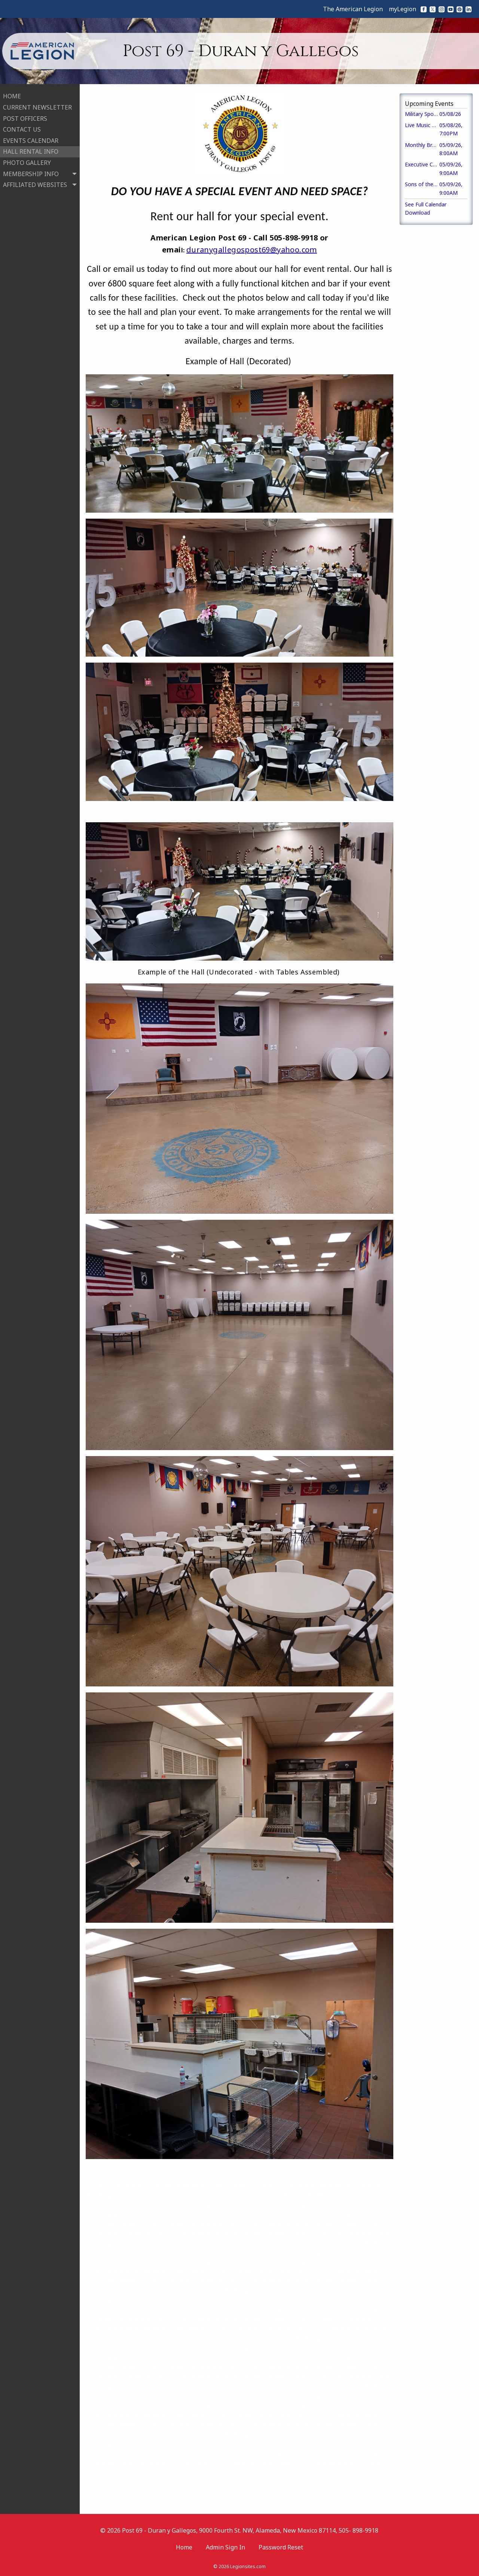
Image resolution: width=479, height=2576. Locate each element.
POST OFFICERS (25, 117)
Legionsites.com (248, 2566)
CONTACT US (22, 129)
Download (417, 212)
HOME (12, 95)
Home (184, 2547)
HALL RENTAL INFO (30, 151)
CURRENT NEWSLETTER (37, 106)
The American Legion (353, 9)
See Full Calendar (425, 204)
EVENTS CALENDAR (30, 140)
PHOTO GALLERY (27, 162)
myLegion (402, 9)
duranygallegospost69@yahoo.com (251, 250)
